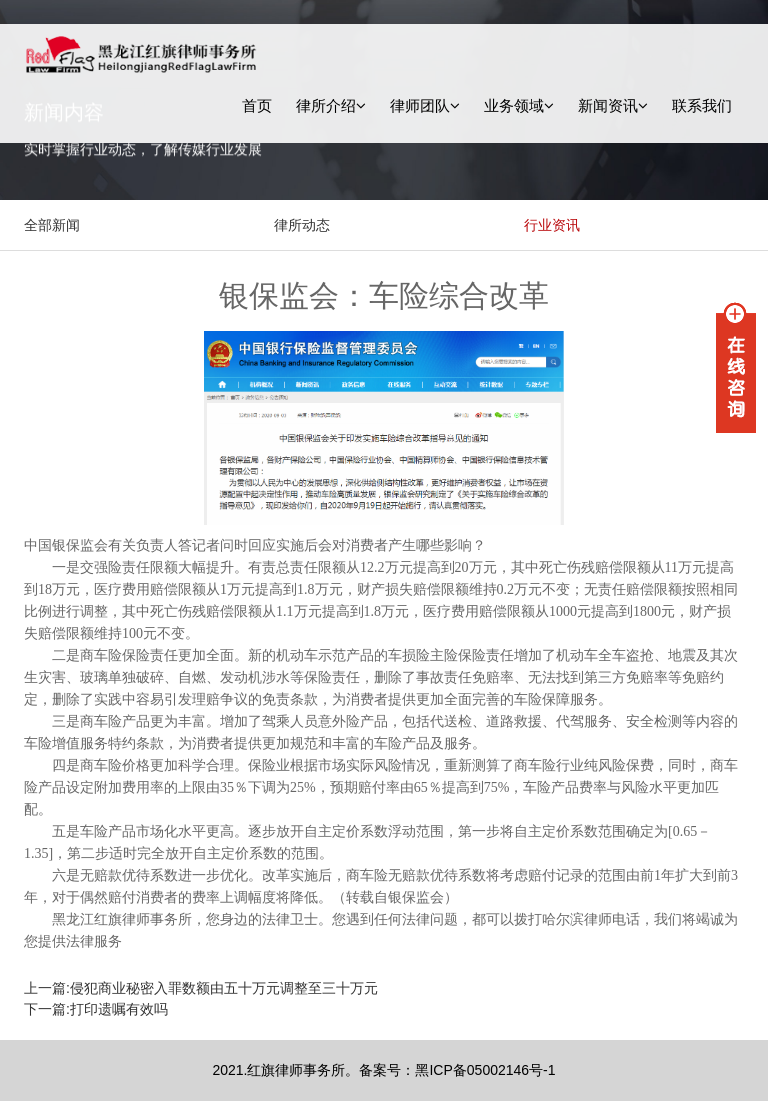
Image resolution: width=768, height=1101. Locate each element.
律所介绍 (331, 105)
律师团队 (425, 105)
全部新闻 (52, 225)
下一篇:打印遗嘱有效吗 (96, 1009)
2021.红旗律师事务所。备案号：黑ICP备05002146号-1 (383, 1070)
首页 (257, 105)
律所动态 (302, 225)
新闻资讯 (613, 105)
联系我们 (702, 105)
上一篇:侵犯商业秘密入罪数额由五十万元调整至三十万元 (201, 988)
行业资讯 (552, 225)
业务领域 (519, 105)
